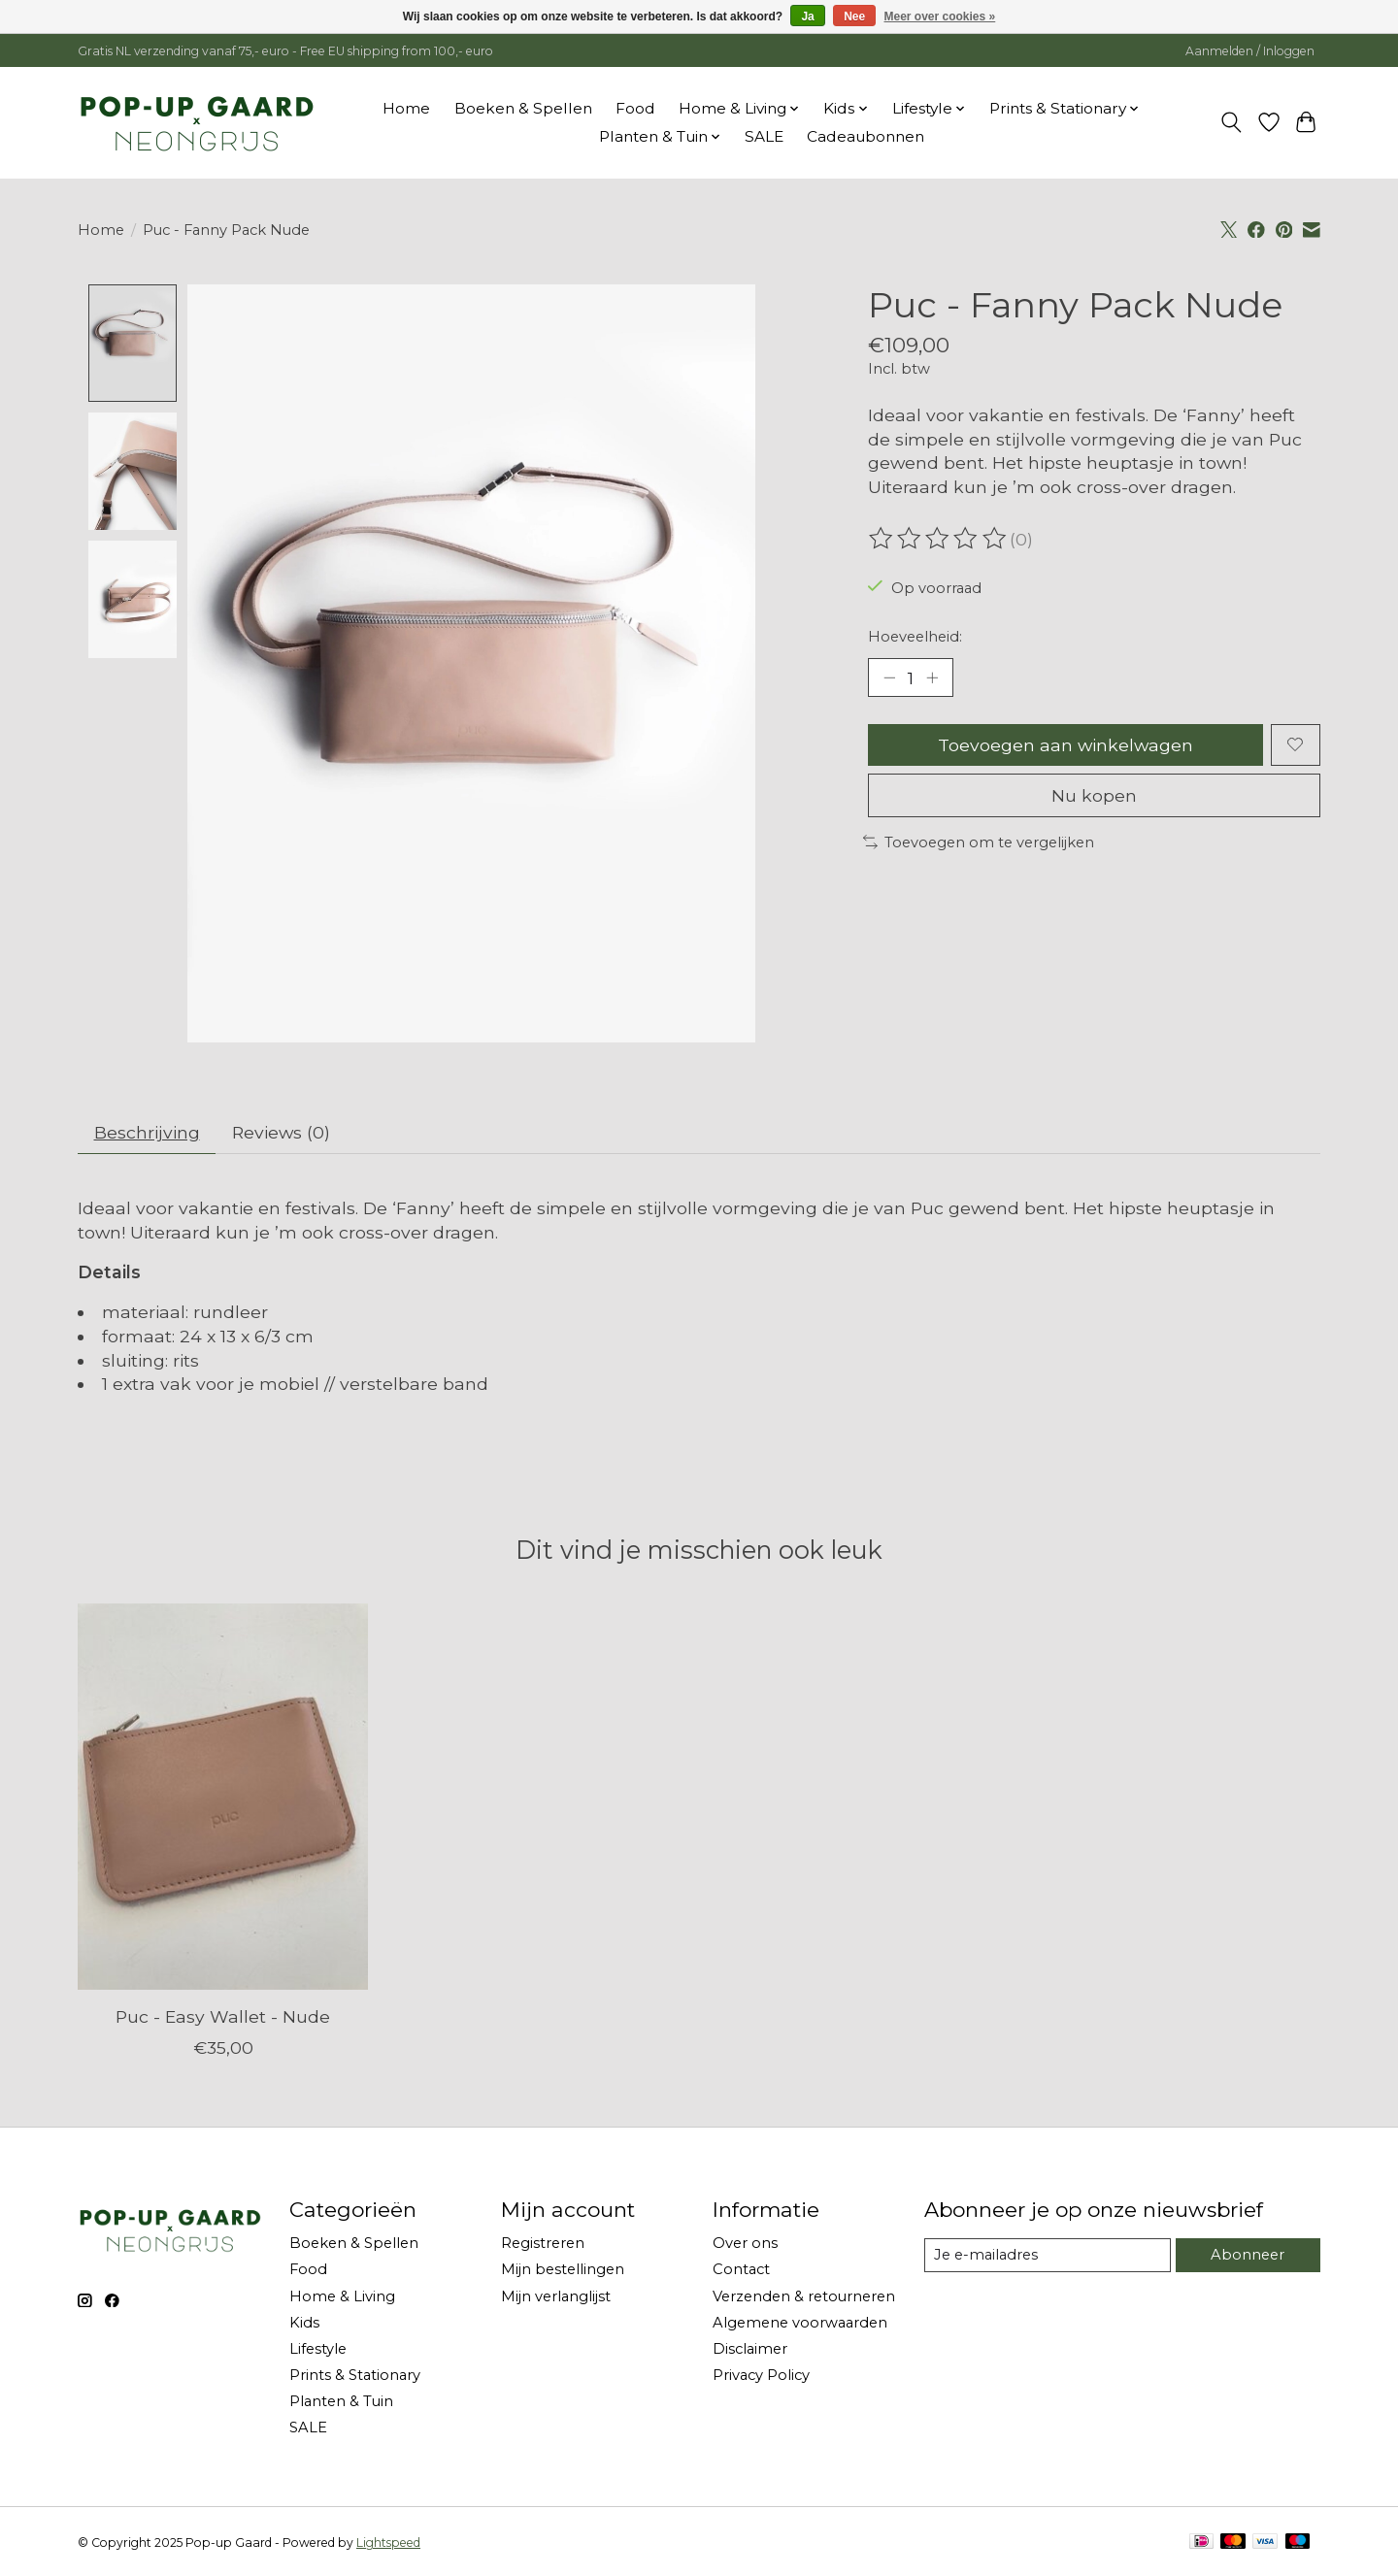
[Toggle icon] (1231, 122)
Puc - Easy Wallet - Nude (223, 2016)
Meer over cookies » (940, 16)
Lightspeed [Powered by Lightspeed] (388, 2543)
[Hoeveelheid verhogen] (932, 677)
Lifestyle (318, 2349)
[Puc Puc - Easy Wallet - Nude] (223, 1796)
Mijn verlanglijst (556, 2296)
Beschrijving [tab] (147, 1133)
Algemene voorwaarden (800, 2322)
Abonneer (1247, 2254)
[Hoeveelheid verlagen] (889, 677)
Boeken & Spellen (523, 108)
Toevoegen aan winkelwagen (1065, 745)
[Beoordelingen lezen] (939, 538)
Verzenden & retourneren (804, 2296)
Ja (807, 16)
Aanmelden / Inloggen (1250, 51)
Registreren (542, 2244)
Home (406, 108)
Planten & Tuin (341, 2402)
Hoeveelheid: (915, 636)
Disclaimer (750, 2349)
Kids (304, 2322)
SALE (764, 136)
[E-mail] (1047, 2255)
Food (635, 108)
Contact (741, 2270)
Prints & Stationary (354, 2376)
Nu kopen (1094, 795)
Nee (854, 16)
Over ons (745, 2244)
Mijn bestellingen (562, 2270)
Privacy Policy (761, 2376)
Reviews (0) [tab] (281, 1133)
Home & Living (342, 2296)
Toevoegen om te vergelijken (978, 842)
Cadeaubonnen (865, 136)
